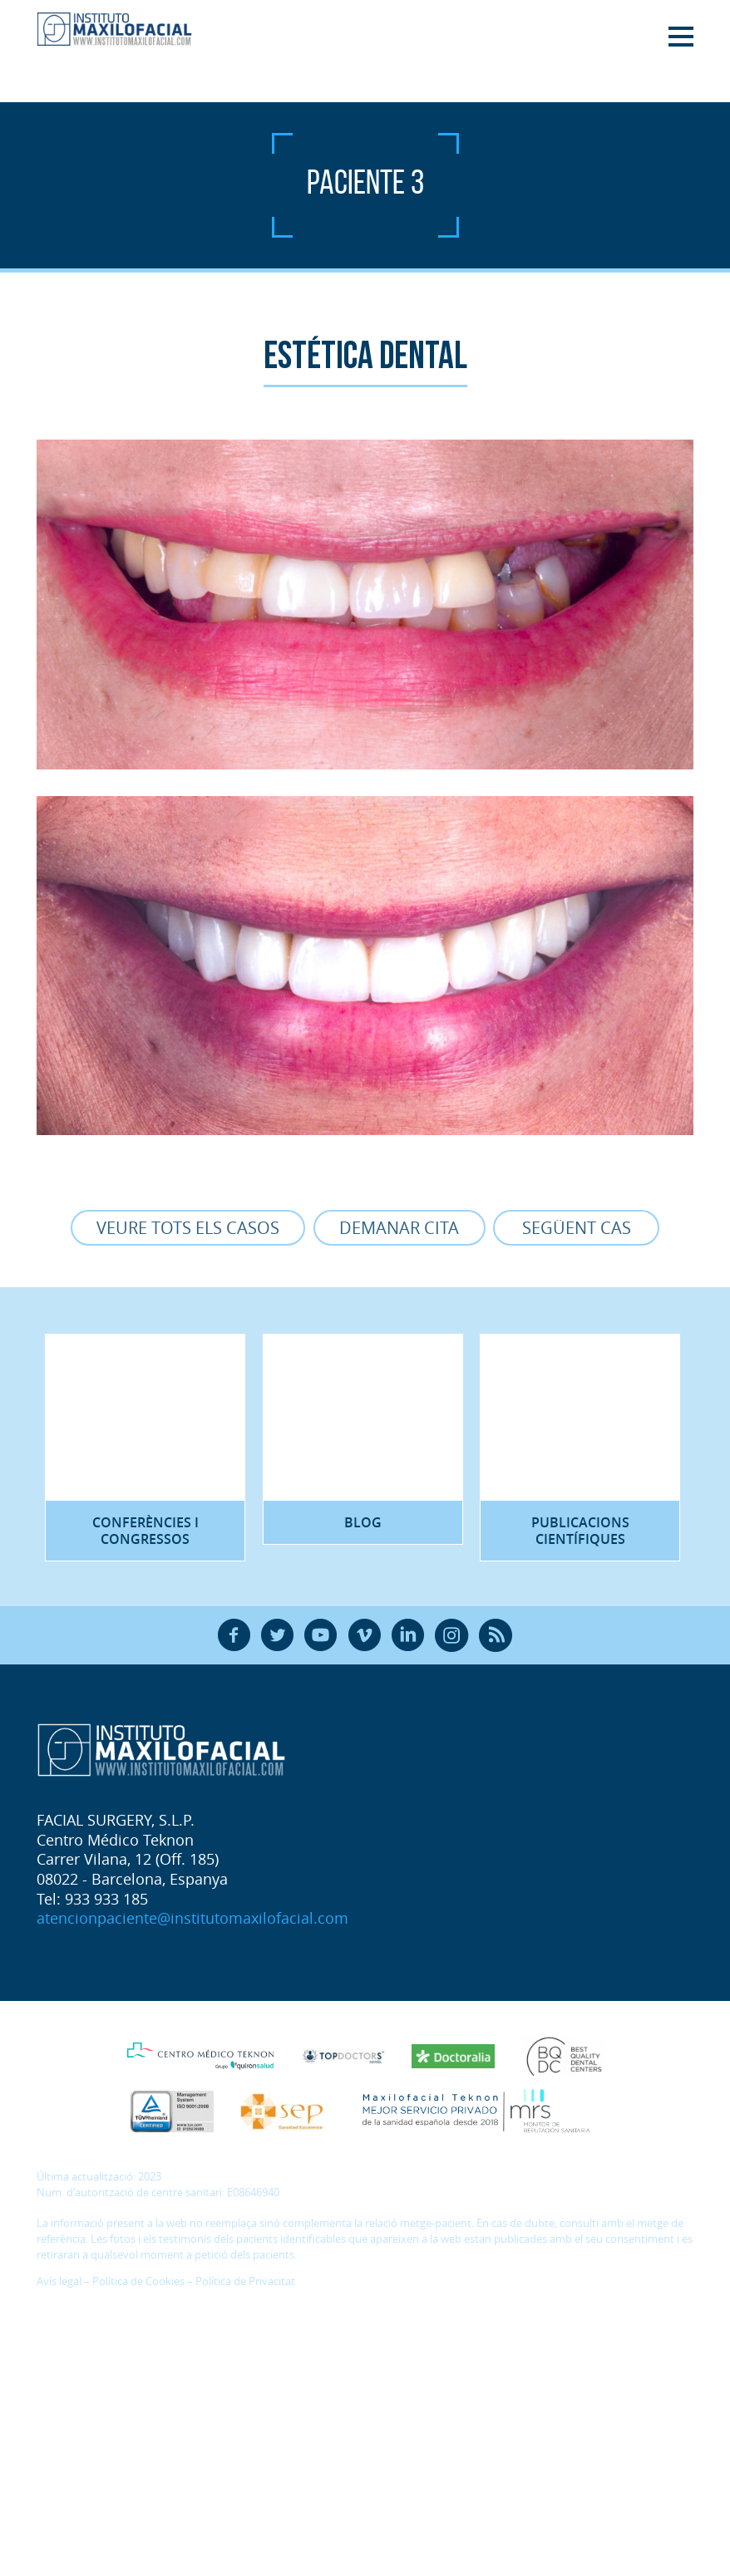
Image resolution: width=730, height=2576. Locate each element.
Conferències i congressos (145, 1532)
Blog (363, 1524)
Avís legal (59, 2285)
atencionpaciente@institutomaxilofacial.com (192, 1921)
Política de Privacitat (245, 2285)
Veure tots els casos (187, 1228)
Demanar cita (400, 1228)
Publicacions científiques (580, 1532)
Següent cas (578, 1228)
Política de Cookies (138, 2285)
